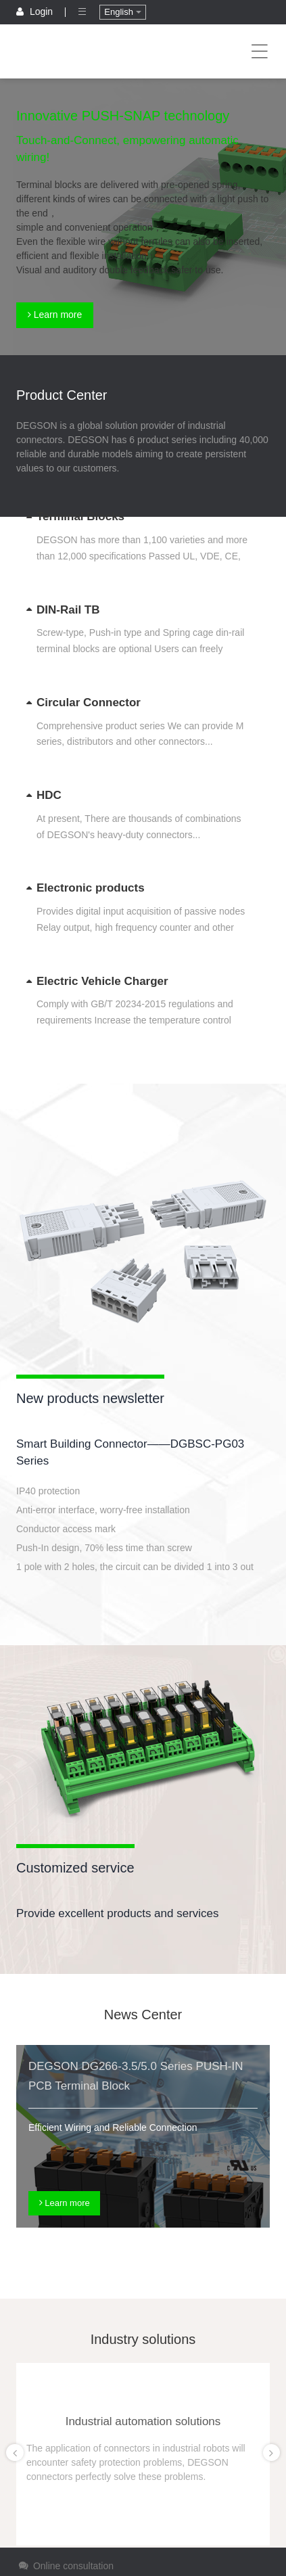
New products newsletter (90, 1398)
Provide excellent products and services (117, 1913)
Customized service (75, 1867)
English (122, 12)
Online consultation (65, 2565)
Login (35, 11)
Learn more (55, 314)
